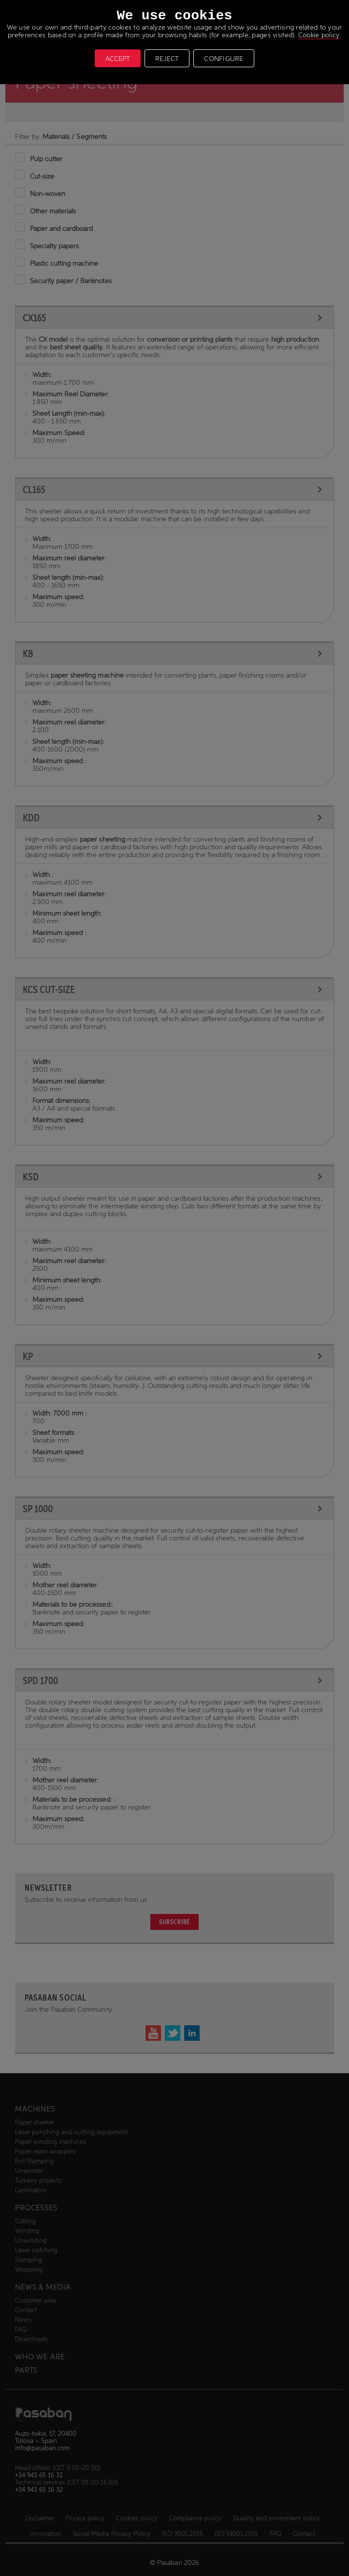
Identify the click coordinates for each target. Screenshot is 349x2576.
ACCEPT (117, 58)
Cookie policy (319, 35)
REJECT (167, 58)
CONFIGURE (224, 58)
